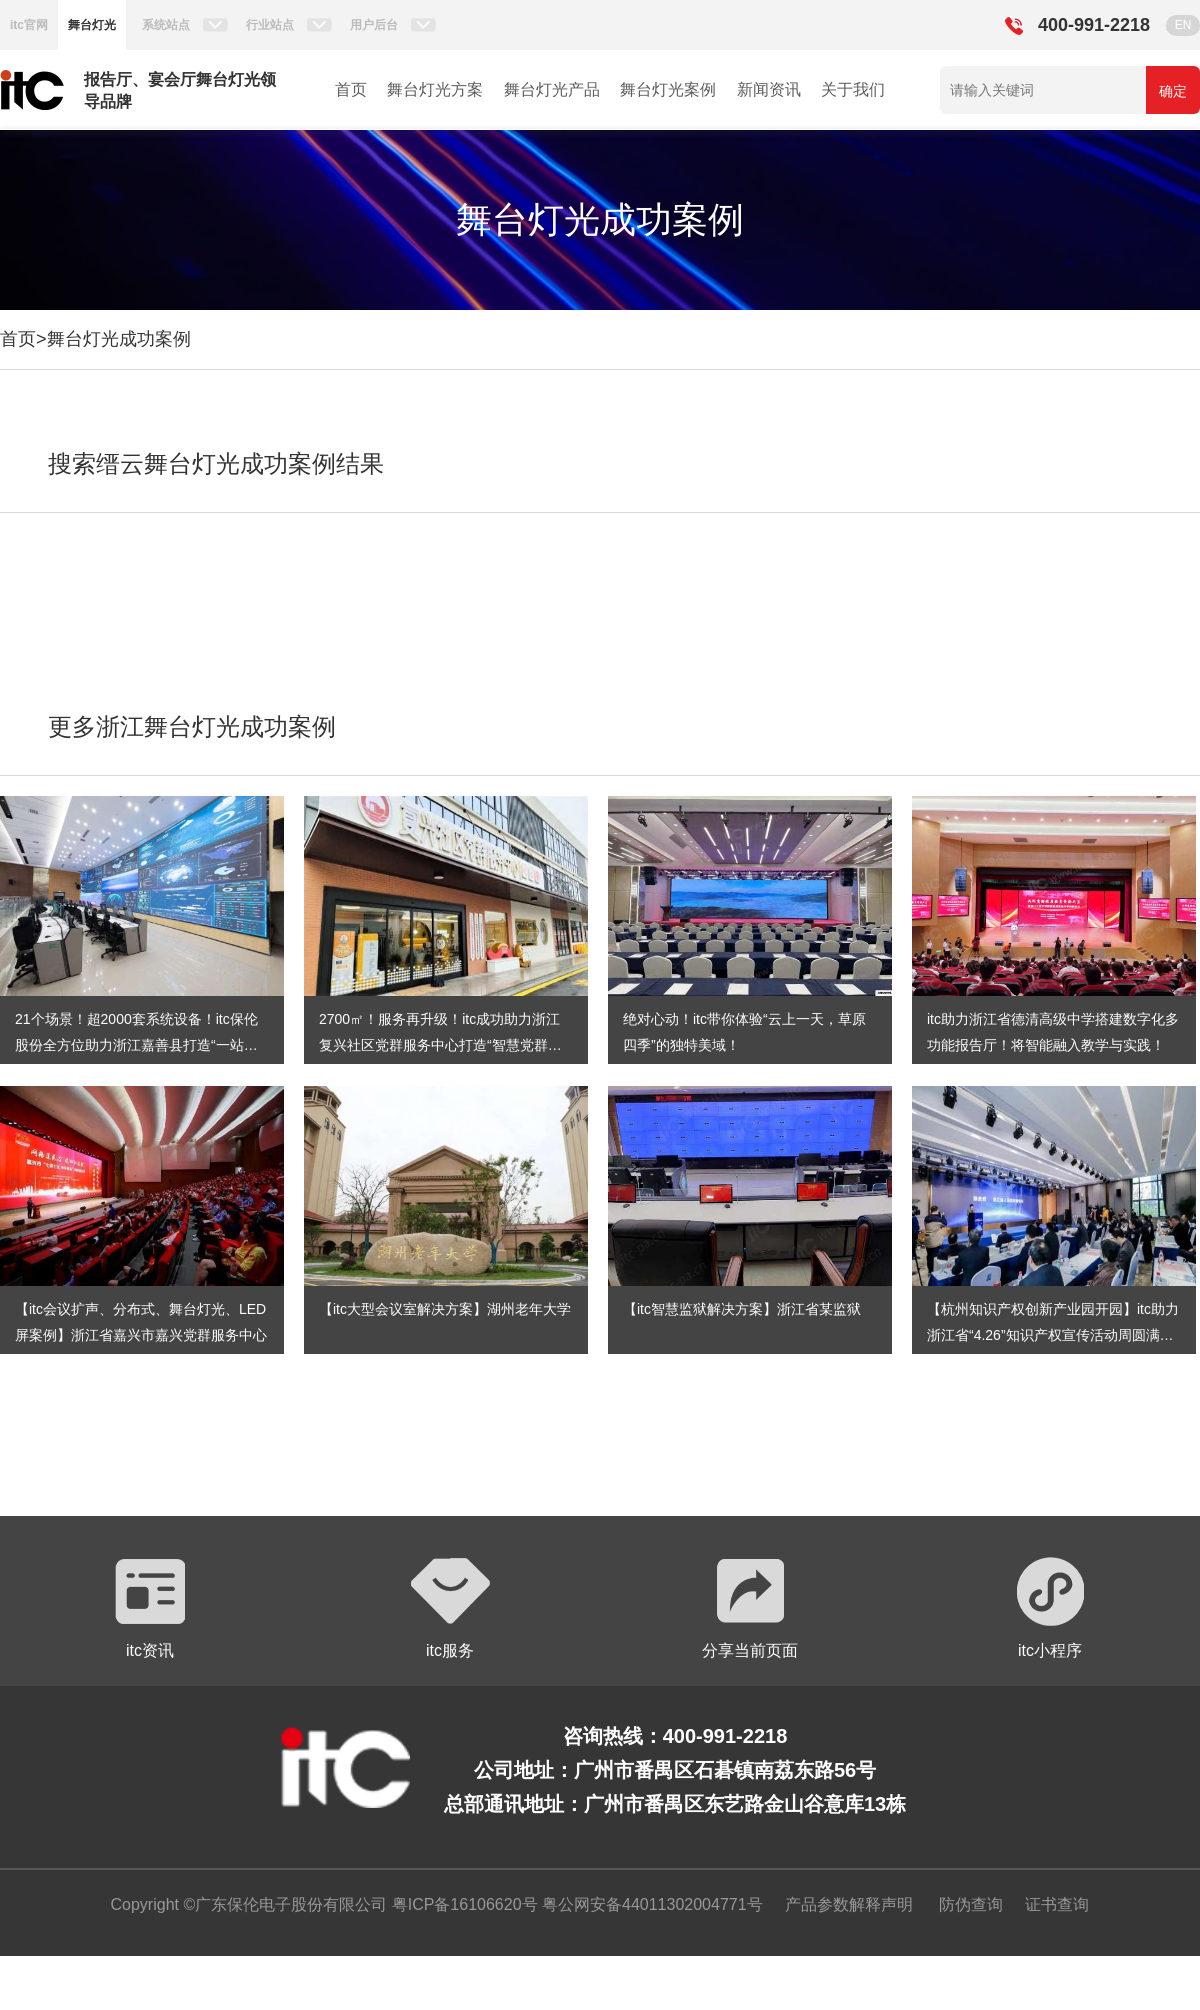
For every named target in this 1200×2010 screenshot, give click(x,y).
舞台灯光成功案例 (119, 339)
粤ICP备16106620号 (462, 1904)
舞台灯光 (92, 25)
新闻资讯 (769, 89)
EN (1183, 25)
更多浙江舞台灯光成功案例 (192, 726)
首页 (351, 89)
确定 (1173, 91)
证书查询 (1057, 1904)
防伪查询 (971, 1904)
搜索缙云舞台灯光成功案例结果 (216, 463)
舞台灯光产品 (552, 89)
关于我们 (853, 89)
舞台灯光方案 (435, 89)
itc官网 (29, 25)
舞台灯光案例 (668, 89)
